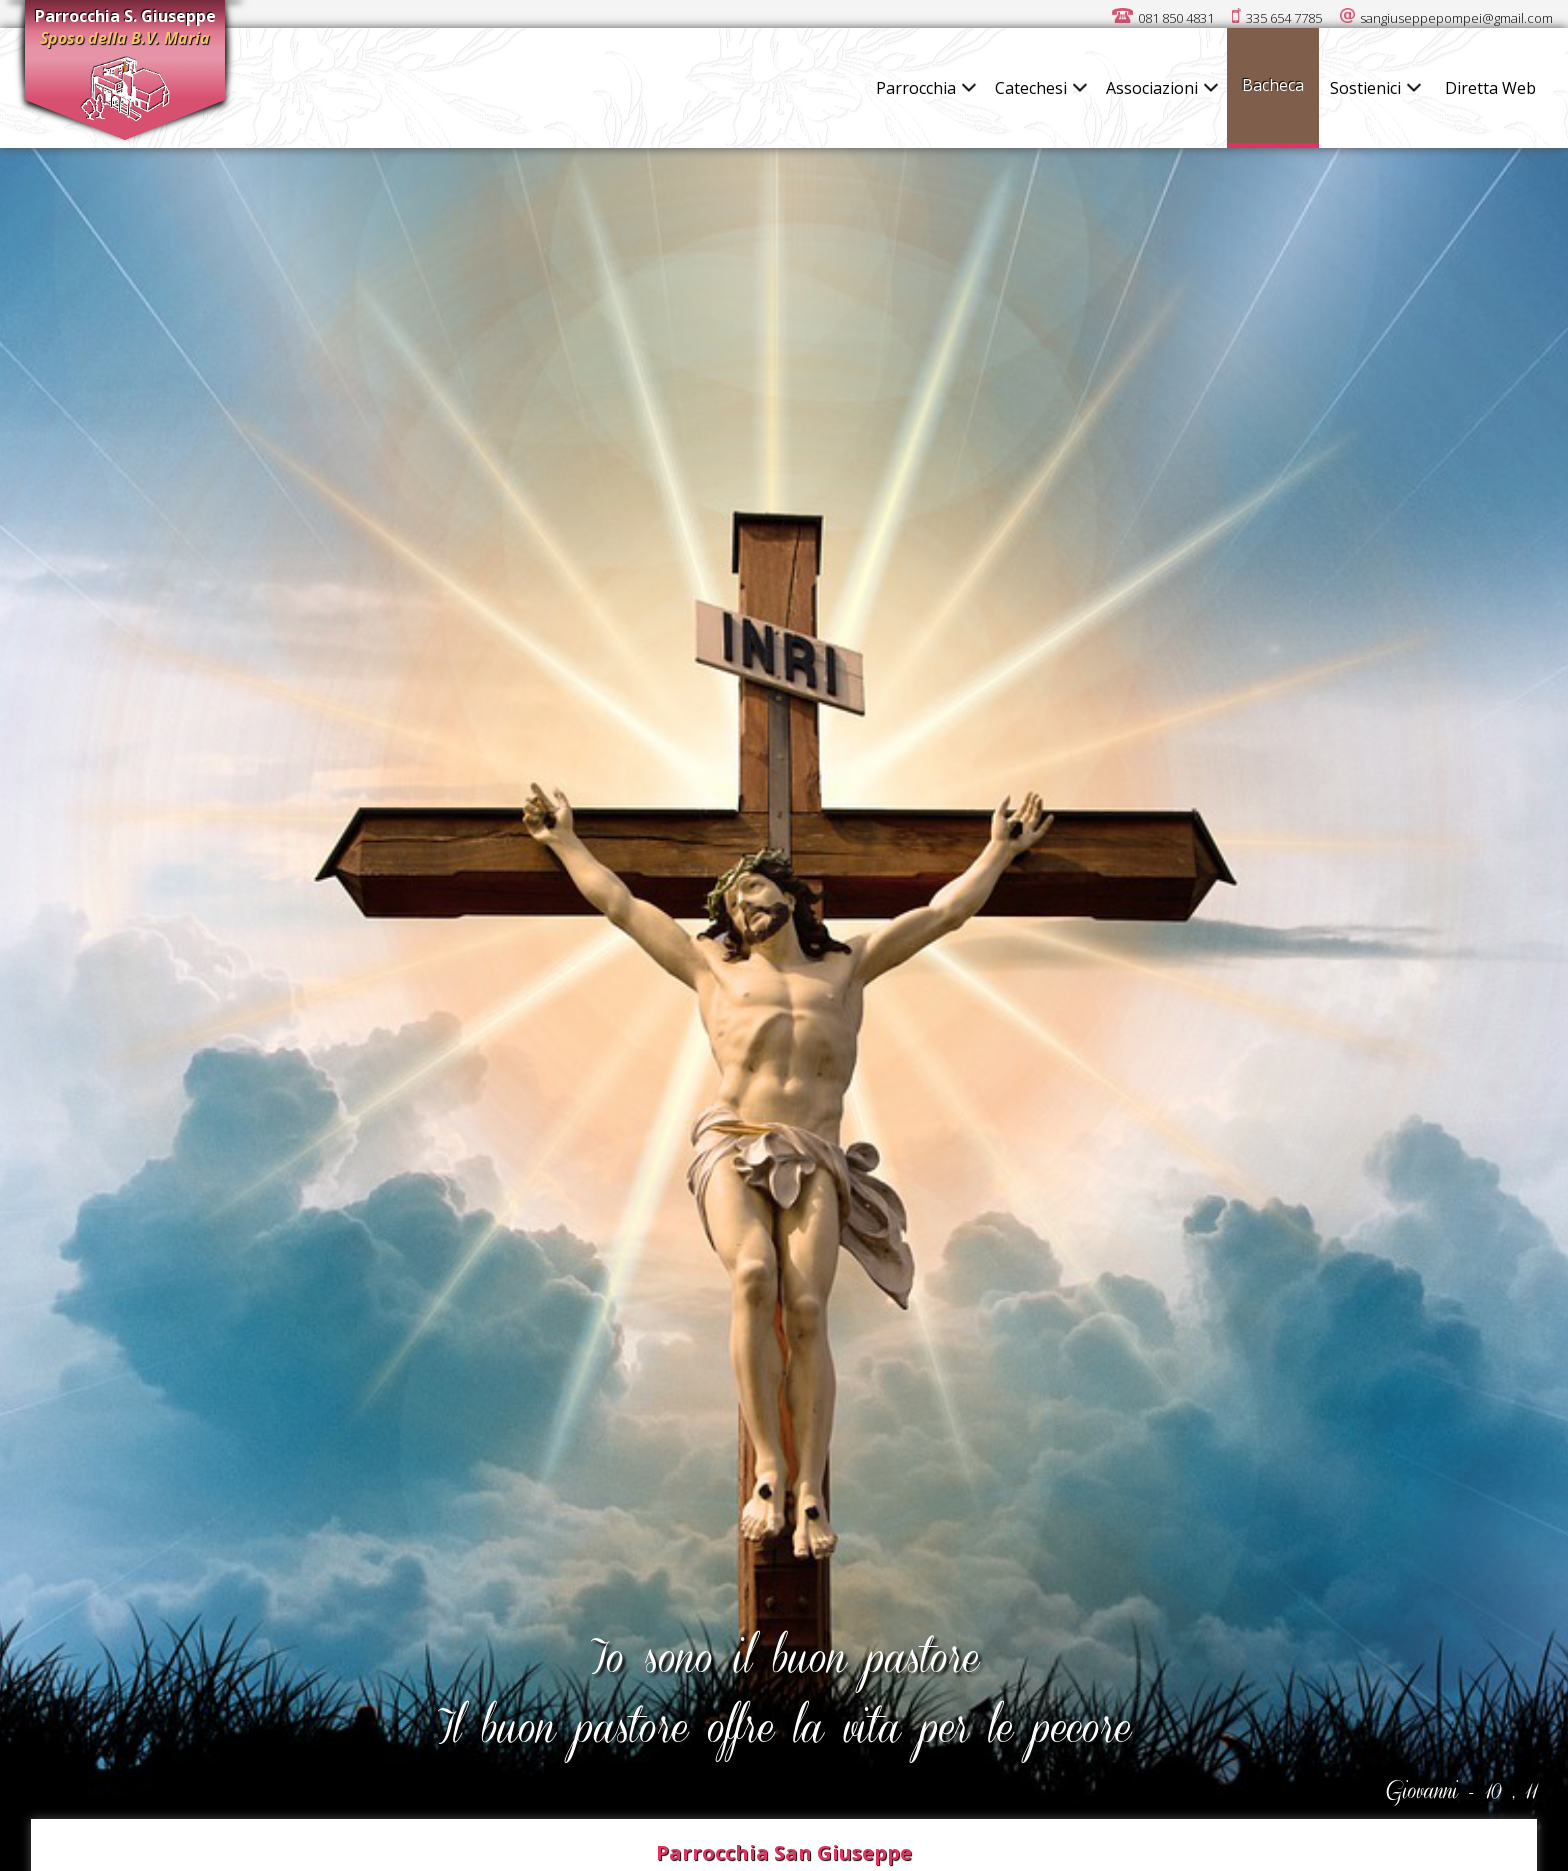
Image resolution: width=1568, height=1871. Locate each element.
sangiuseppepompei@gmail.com (1456, 18)
